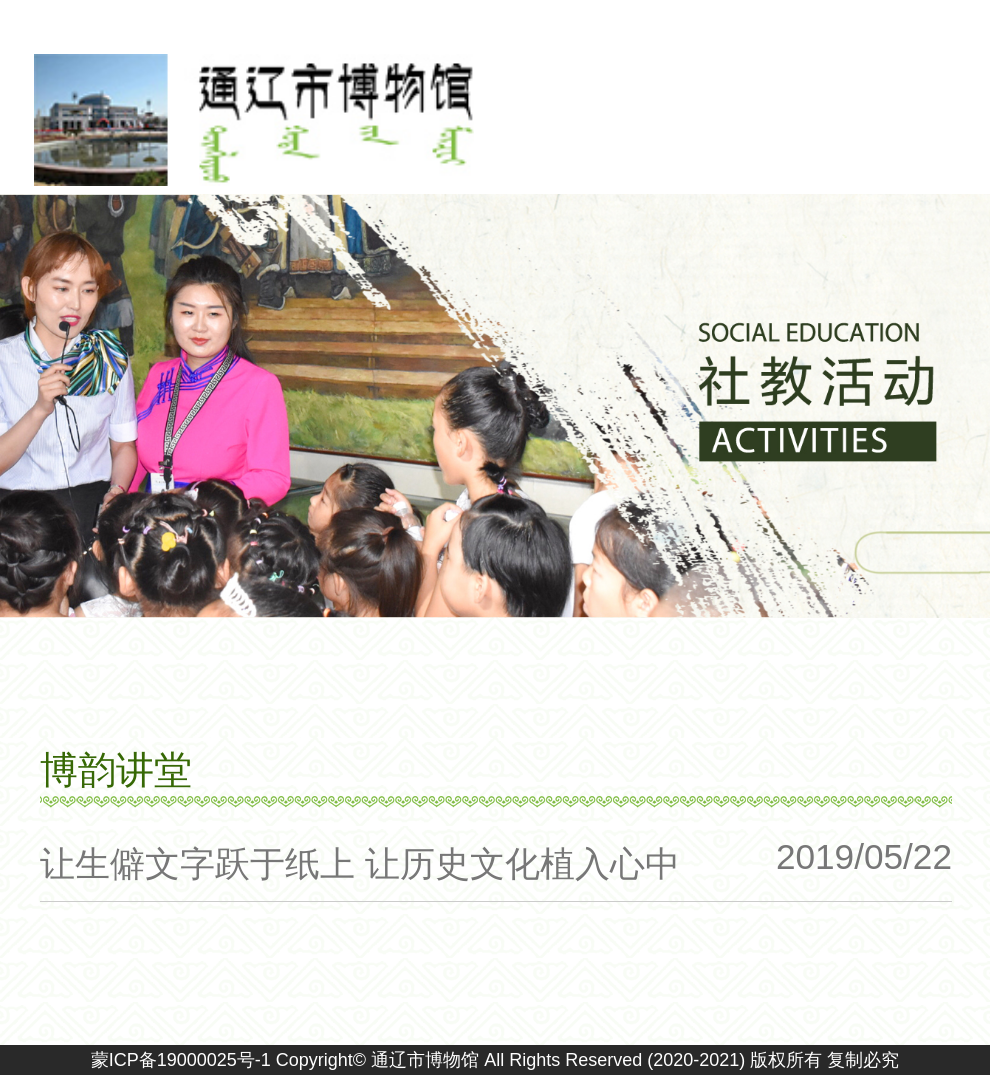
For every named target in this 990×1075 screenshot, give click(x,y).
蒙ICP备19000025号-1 (181, 1060)
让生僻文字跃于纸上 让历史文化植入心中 (360, 863)
